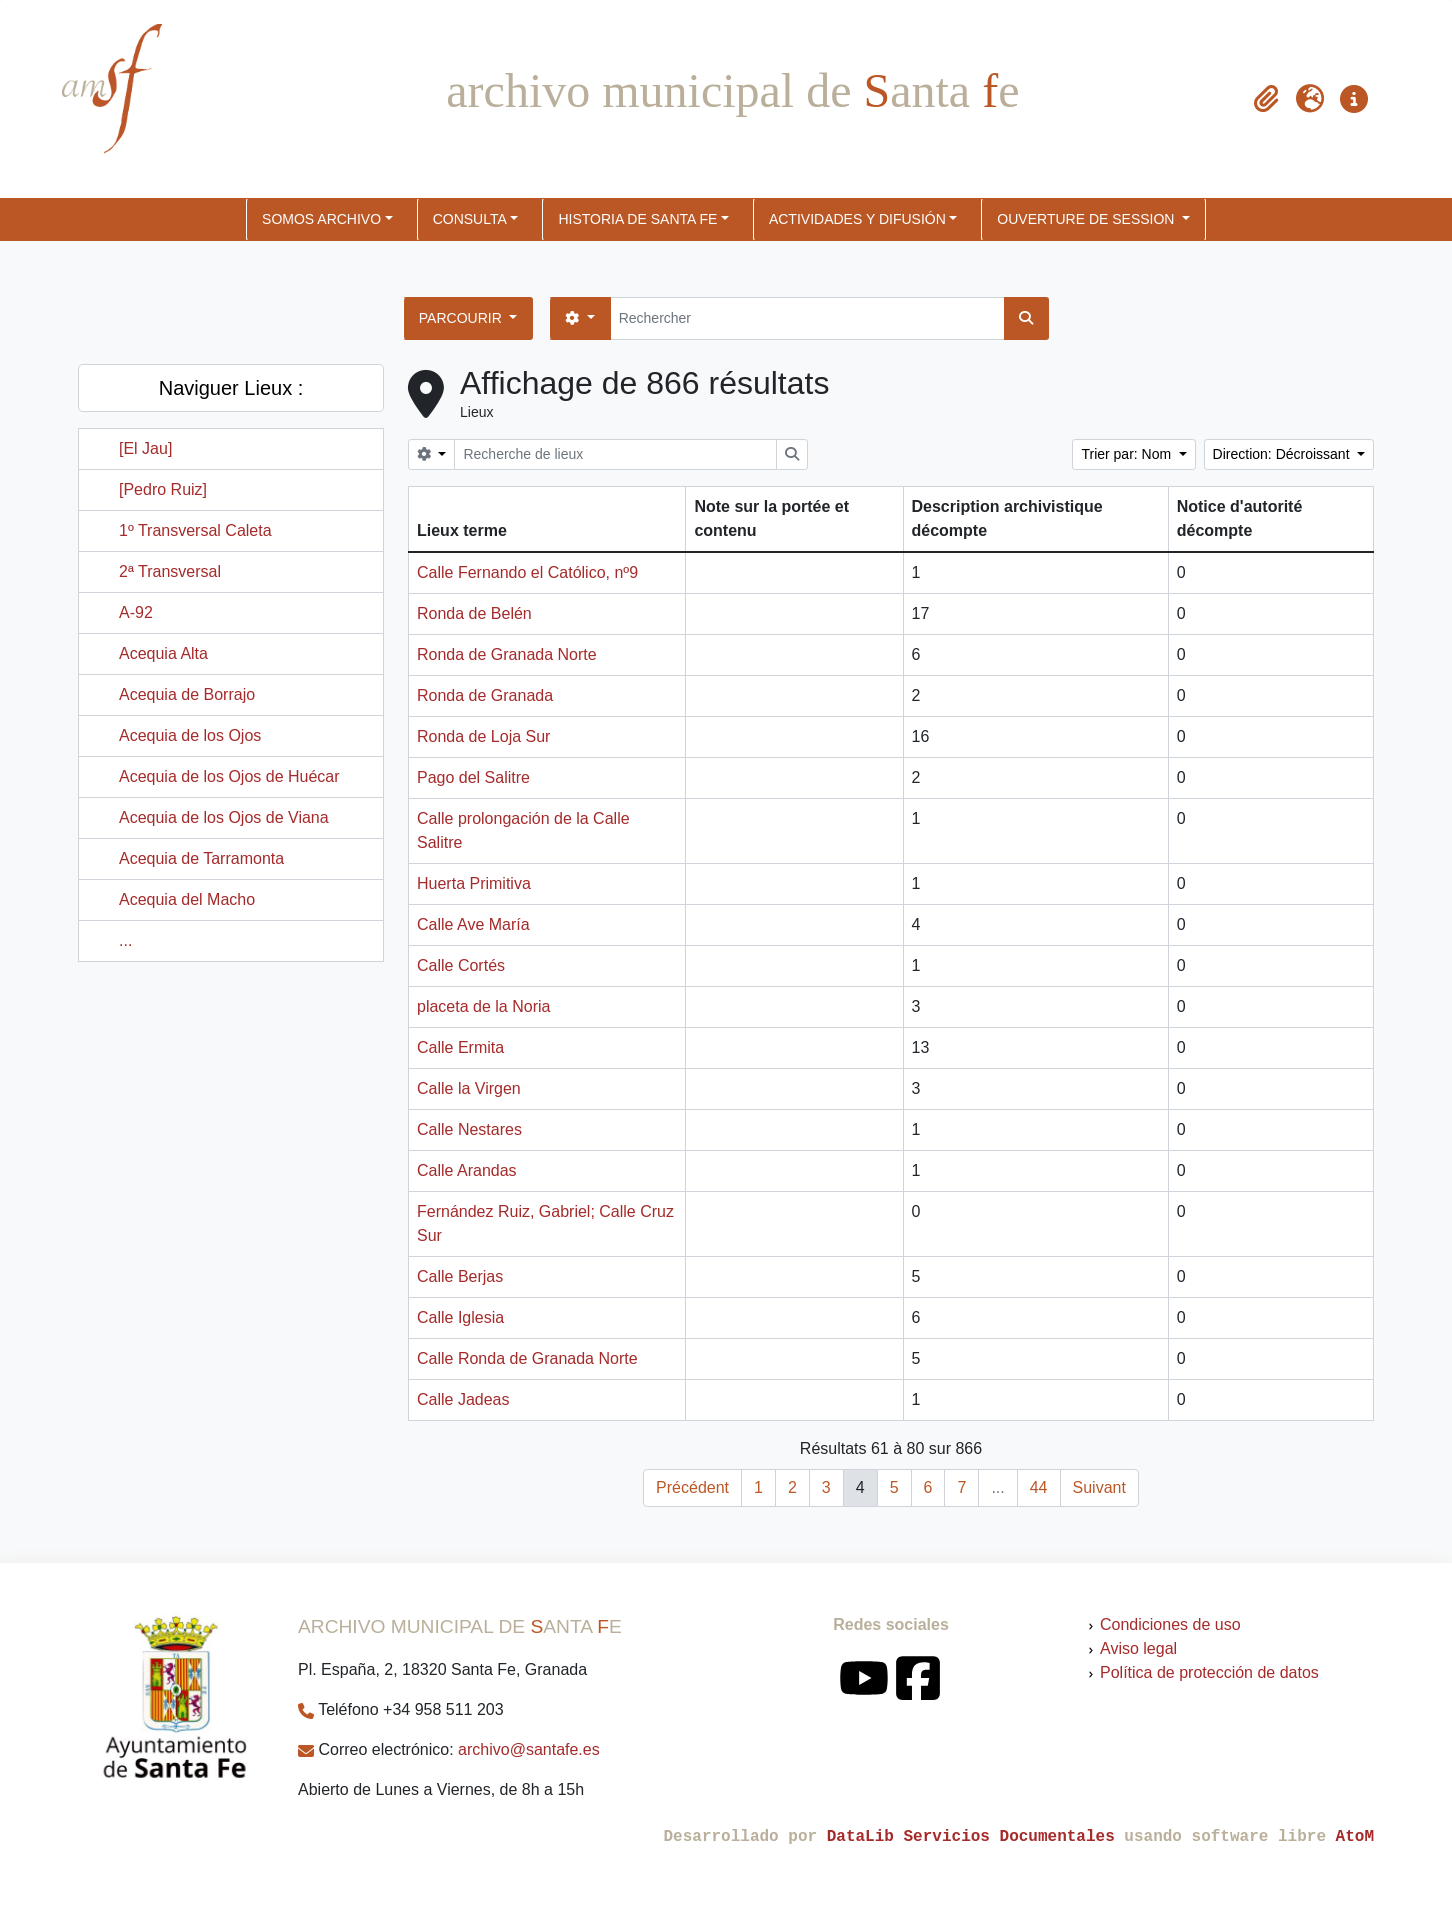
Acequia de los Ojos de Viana (224, 817)
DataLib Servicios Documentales (971, 1837)
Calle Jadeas (463, 1399)
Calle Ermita (460, 1047)
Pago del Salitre (473, 777)
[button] (1266, 99)
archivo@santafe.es (529, 1749)
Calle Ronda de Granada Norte (527, 1358)
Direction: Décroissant (1283, 454)
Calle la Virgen (469, 1088)
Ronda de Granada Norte (507, 654)
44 (1039, 1487)
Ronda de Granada (485, 695)
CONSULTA (470, 219)
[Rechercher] (807, 318)
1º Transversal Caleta (195, 530)
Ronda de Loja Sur (483, 736)
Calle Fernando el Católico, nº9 (527, 572)
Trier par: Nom (1128, 454)
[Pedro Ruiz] (163, 489)
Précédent (692, 1487)
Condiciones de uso (1170, 1624)
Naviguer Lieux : (231, 388)
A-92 (136, 612)
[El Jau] (145, 448)
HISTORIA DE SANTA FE (637, 219)
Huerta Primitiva (474, 883)
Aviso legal (1138, 1648)
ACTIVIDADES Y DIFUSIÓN (857, 219)
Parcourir (462, 318)
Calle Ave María (473, 924)
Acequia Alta (163, 653)
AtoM (1355, 1837)
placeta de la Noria (483, 1006)
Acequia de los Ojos (190, 735)
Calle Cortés (461, 965)
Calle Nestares (469, 1129)
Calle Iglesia (460, 1317)
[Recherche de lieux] (615, 454)
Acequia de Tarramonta (201, 858)
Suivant (1099, 1487)
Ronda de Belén (474, 613)
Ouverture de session (1087, 219)
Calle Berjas (460, 1276)
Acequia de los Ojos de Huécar (229, 776)
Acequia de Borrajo (187, 694)
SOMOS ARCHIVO (321, 219)
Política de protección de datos (1209, 1672)
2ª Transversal (170, 571)
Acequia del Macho (187, 899)
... (125, 940)
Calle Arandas (467, 1170)
